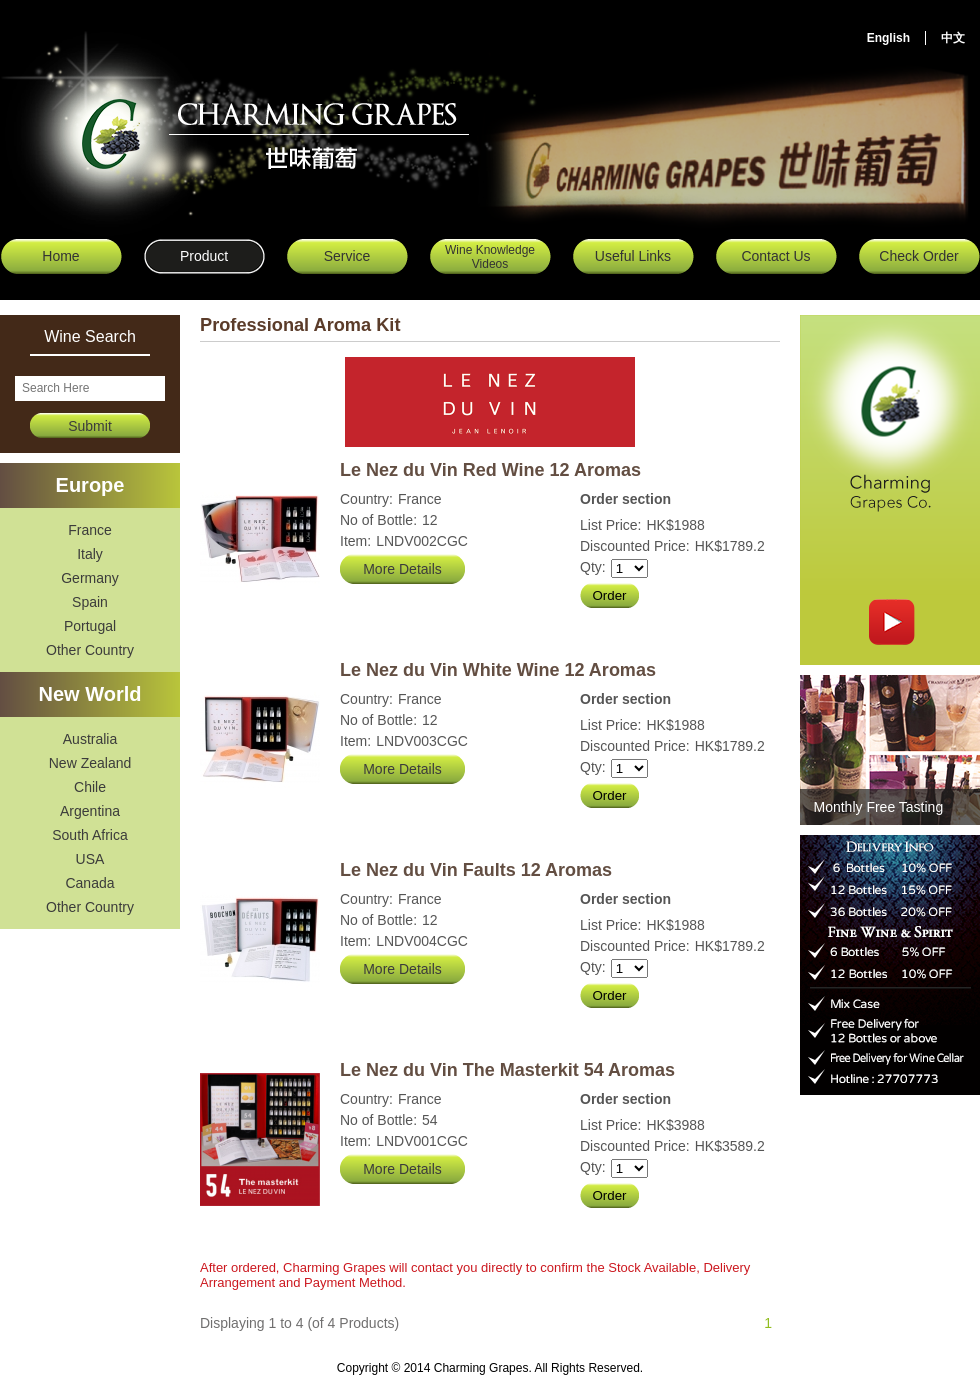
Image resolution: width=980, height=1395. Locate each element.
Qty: (593, 567)
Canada (89, 883)
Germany (90, 578)
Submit (90, 426)
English (888, 38)
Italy (90, 554)
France (90, 530)
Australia (90, 739)
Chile (90, 787)
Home (60, 256)
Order (609, 595)
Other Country (90, 650)
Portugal (90, 626)
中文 (953, 38)
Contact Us (775, 256)
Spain (90, 602)
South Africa (90, 835)
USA (90, 859)
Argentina (90, 811)
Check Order (918, 256)
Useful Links (633, 256)
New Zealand (90, 763)
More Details (402, 569)
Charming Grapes (282, 125)
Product (204, 256)
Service (347, 256)
